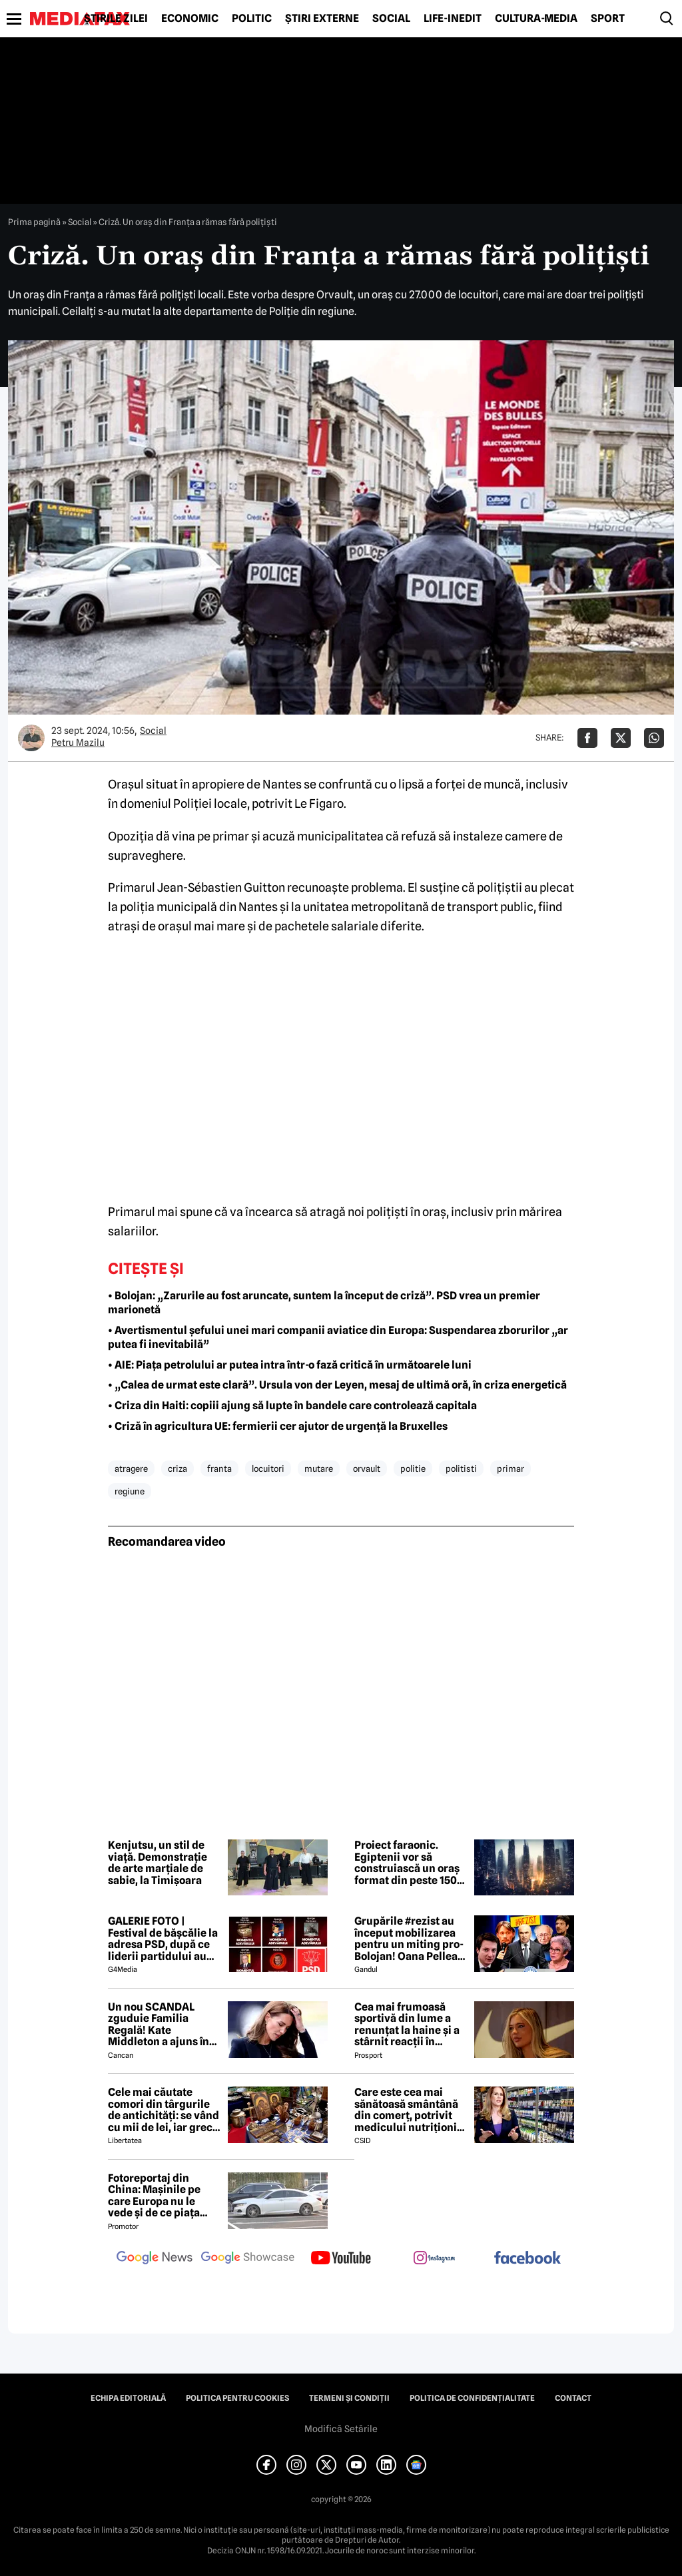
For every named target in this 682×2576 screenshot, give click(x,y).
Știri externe (322, 18)
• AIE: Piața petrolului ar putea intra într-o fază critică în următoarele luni (290, 1365)
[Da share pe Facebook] (587, 738)
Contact (573, 2398)
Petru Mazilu (78, 742)
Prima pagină (34, 221)
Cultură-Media (536, 18)
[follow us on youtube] (341, 2259)
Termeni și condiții (349, 2398)
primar (510, 1468)
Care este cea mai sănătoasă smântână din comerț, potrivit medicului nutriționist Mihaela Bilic (410, 2110)
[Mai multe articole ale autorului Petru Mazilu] (31, 738)
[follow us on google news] (154, 2259)
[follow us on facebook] (527, 2258)
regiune (130, 1491)
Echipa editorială (128, 2398)
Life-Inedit (453, 18)
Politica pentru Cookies (237, 2398)
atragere (131, 1468)
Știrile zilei (116, 18)
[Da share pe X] (621, 738)
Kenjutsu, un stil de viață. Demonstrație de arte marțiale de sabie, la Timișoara (157, 1862)
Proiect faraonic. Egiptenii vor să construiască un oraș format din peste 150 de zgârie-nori (407, 1862)
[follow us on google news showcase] (247, 2259)
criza (177, 1468)
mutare (318, 1468)
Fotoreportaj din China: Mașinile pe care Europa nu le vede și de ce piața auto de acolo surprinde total (154, 2195)
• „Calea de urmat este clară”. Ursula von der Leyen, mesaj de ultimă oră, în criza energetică (337, 1385)
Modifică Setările (341, 2428)
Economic (189, 18)
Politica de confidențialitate (472, 2398)
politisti (461, 1468)
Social (391, 18)
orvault (366, 1468)
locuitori (268, 1468)
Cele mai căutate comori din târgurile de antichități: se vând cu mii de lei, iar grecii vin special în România (164, 2110)
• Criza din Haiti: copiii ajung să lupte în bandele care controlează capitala (292, 1405)
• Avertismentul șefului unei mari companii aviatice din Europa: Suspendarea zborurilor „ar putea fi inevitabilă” (338, 1337)
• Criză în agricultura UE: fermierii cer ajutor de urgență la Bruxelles (278, 1426)
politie (413, 1468)
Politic (252, 18)
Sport (608, 18)
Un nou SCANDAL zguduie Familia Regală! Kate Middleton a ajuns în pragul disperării (158, 2024)
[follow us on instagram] (434, 2259)
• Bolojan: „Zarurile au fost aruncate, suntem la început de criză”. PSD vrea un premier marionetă (324, 1302)
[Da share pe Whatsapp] (654, 738)
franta (219, 1468)
